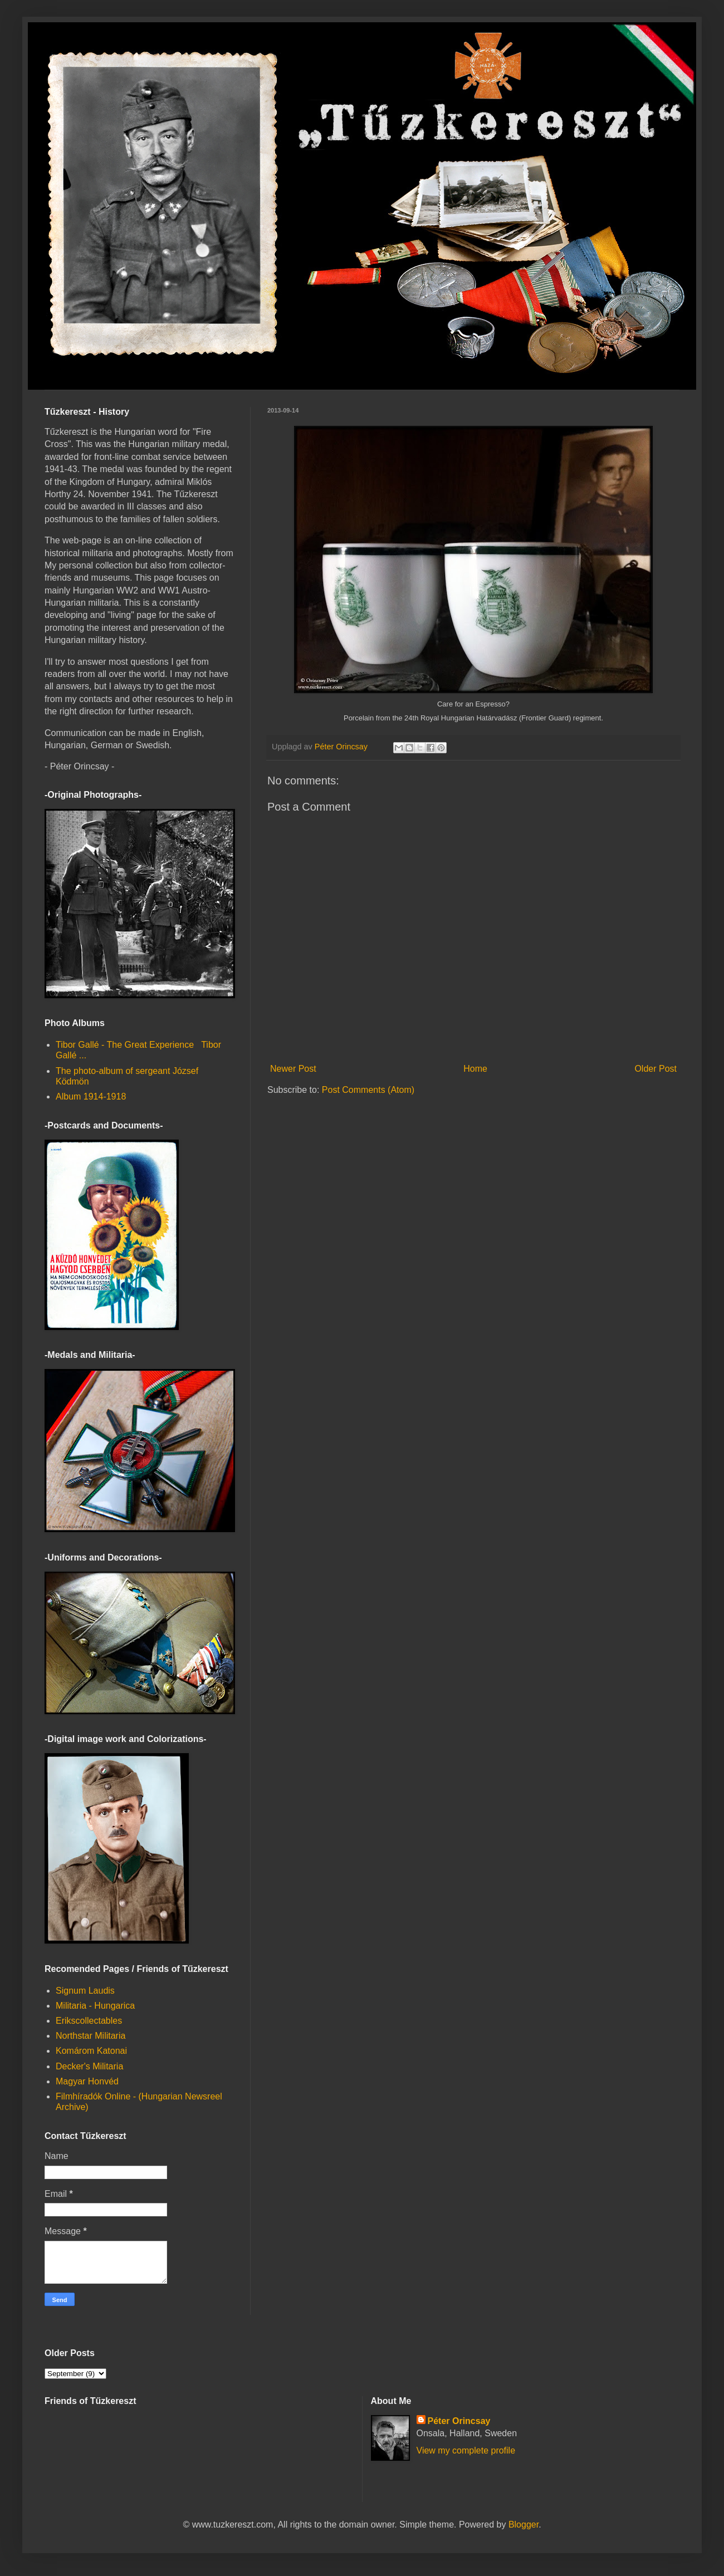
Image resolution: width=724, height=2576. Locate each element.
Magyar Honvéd (87, 2081)
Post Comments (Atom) (368, 1090)
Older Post (655, 1068)
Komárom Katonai (91, 2050)
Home (475, 1068)
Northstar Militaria (90, 2035)
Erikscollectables (89, 2020)
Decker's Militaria (89, 2066)
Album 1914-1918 (91, 1096)
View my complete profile (466, 2450)
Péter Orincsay (459, 2421)
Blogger (523, 2524)
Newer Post (293, 1068)
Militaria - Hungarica (95, 2005)
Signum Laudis (85, 1990)
